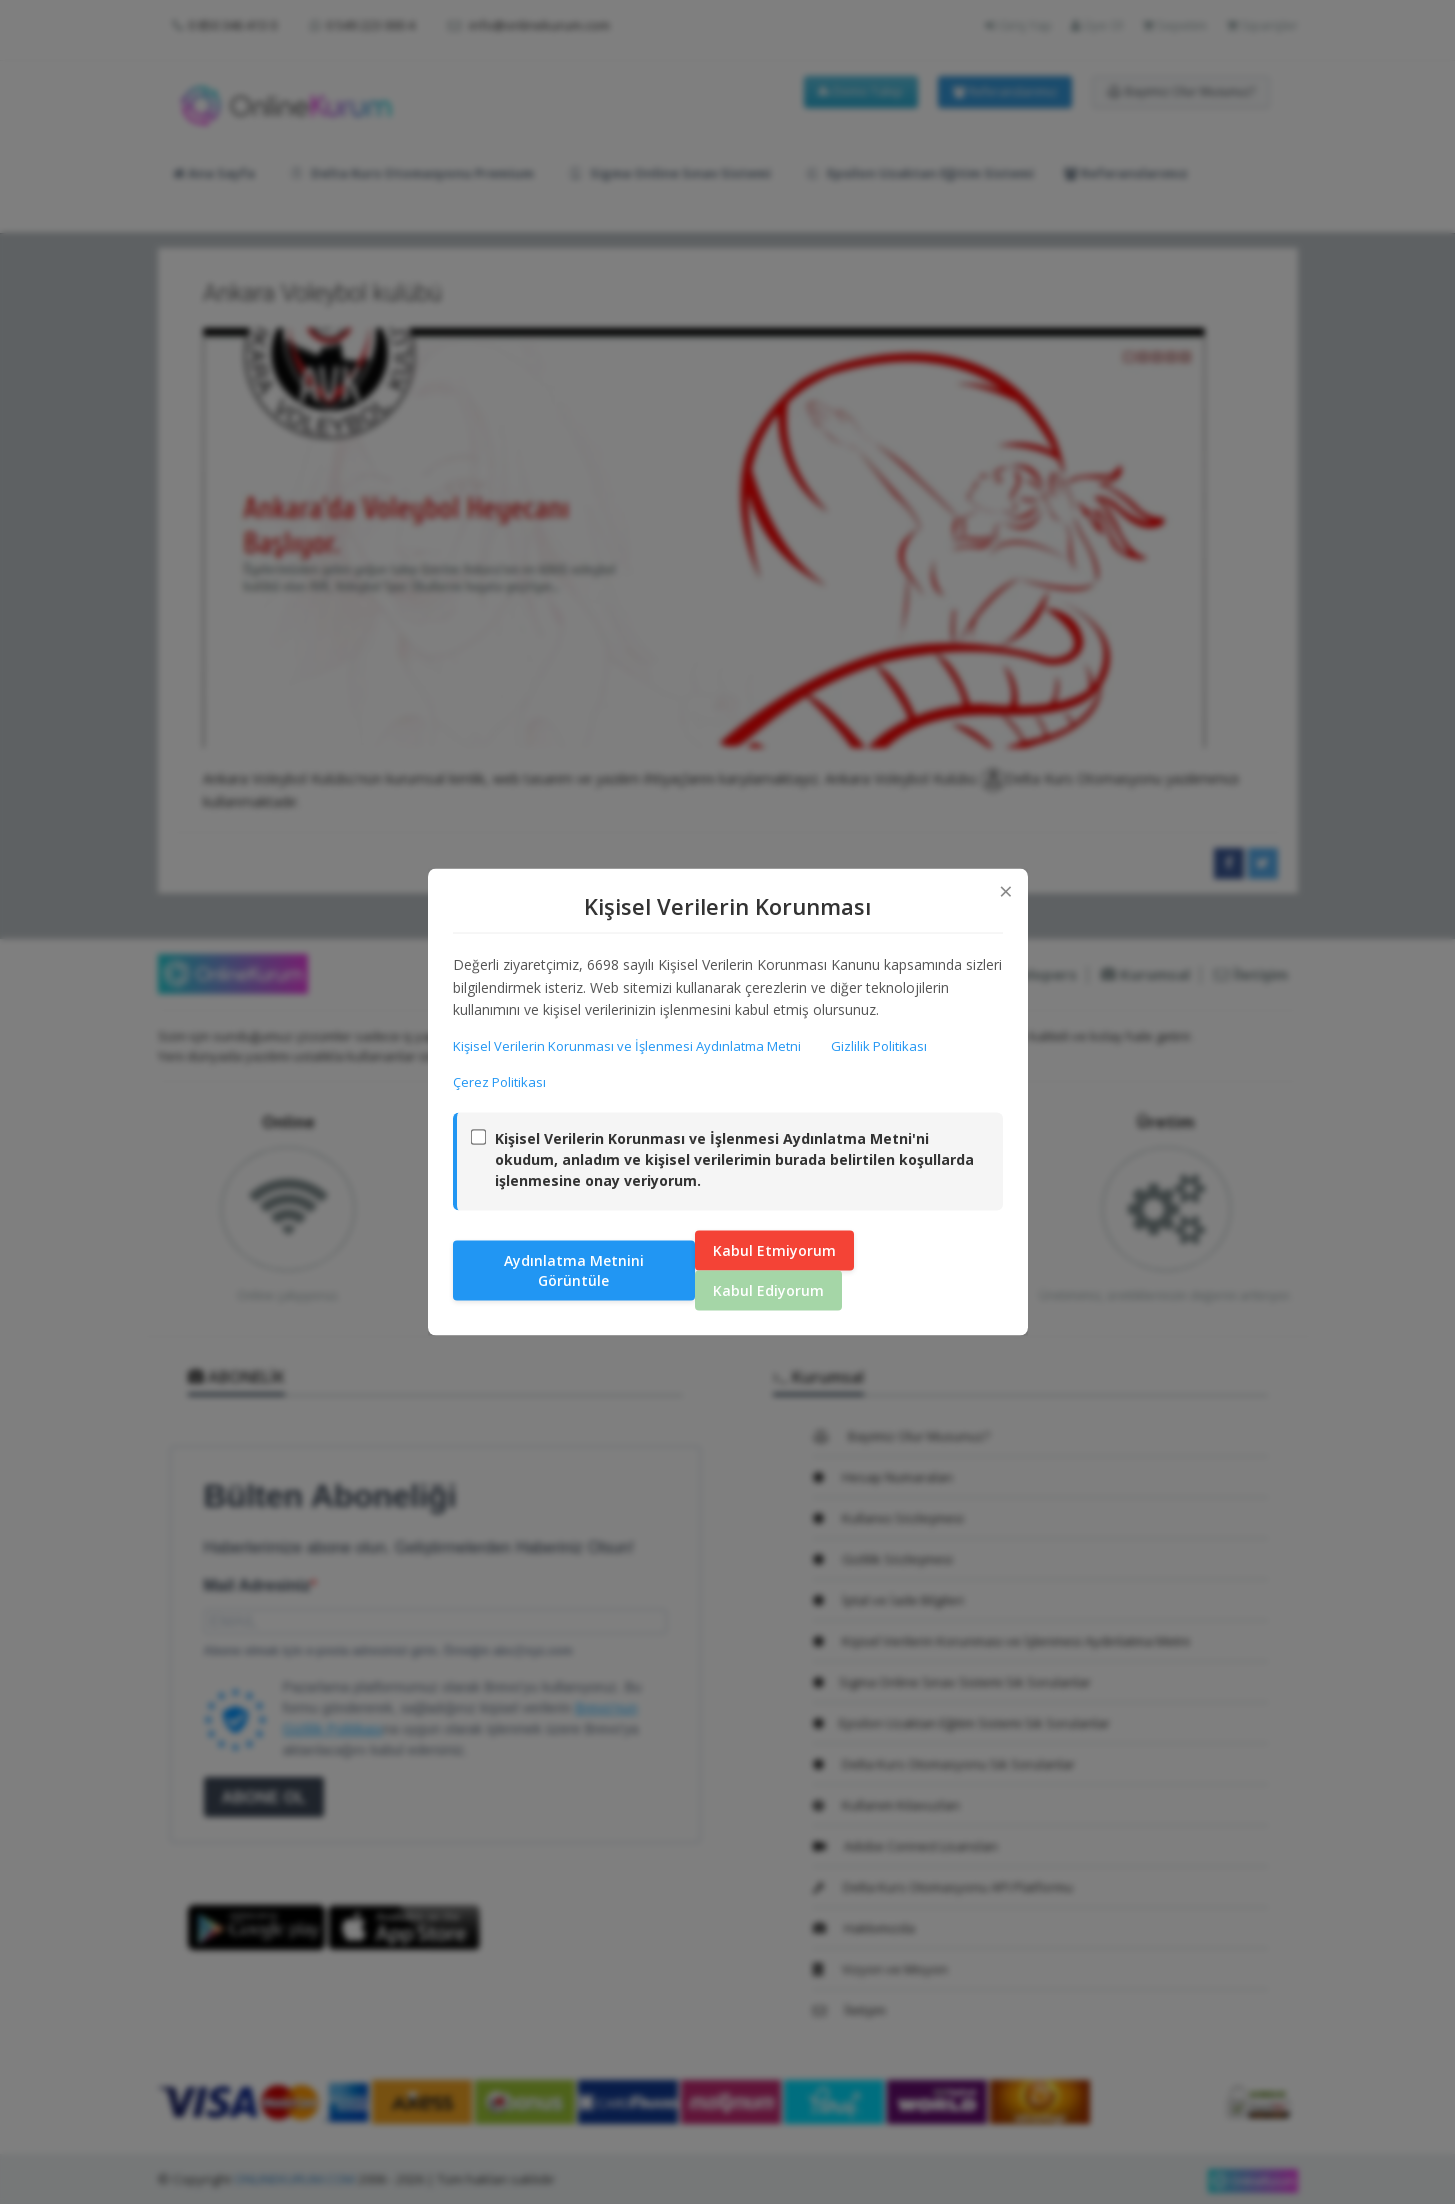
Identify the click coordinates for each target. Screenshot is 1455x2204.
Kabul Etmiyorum (774, 1249)
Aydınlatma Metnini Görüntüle (574, 1269)
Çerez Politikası (499, 1082)
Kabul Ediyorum (768, 1289)
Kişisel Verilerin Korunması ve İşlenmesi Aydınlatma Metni (627, 1046)
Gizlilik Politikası (879, 1046)
